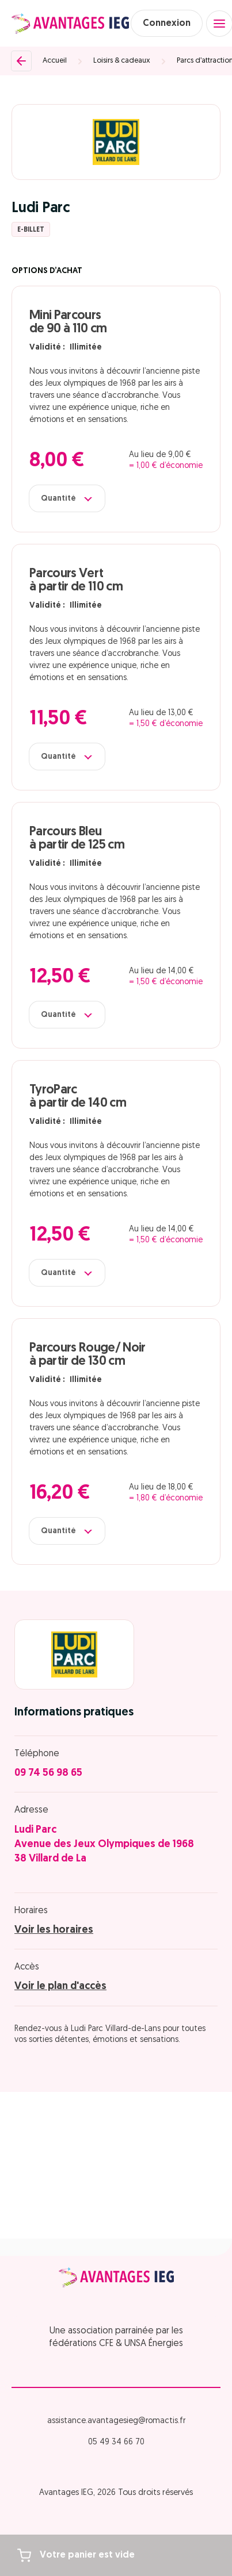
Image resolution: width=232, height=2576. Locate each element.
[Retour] (21, 61)
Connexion (167, 23)
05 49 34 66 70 (116, 2442)
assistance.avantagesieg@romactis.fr (116, 2421)
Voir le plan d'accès (60, 1986)
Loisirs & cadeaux (121, 60)
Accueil (55, 60)
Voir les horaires (53, 1930)
